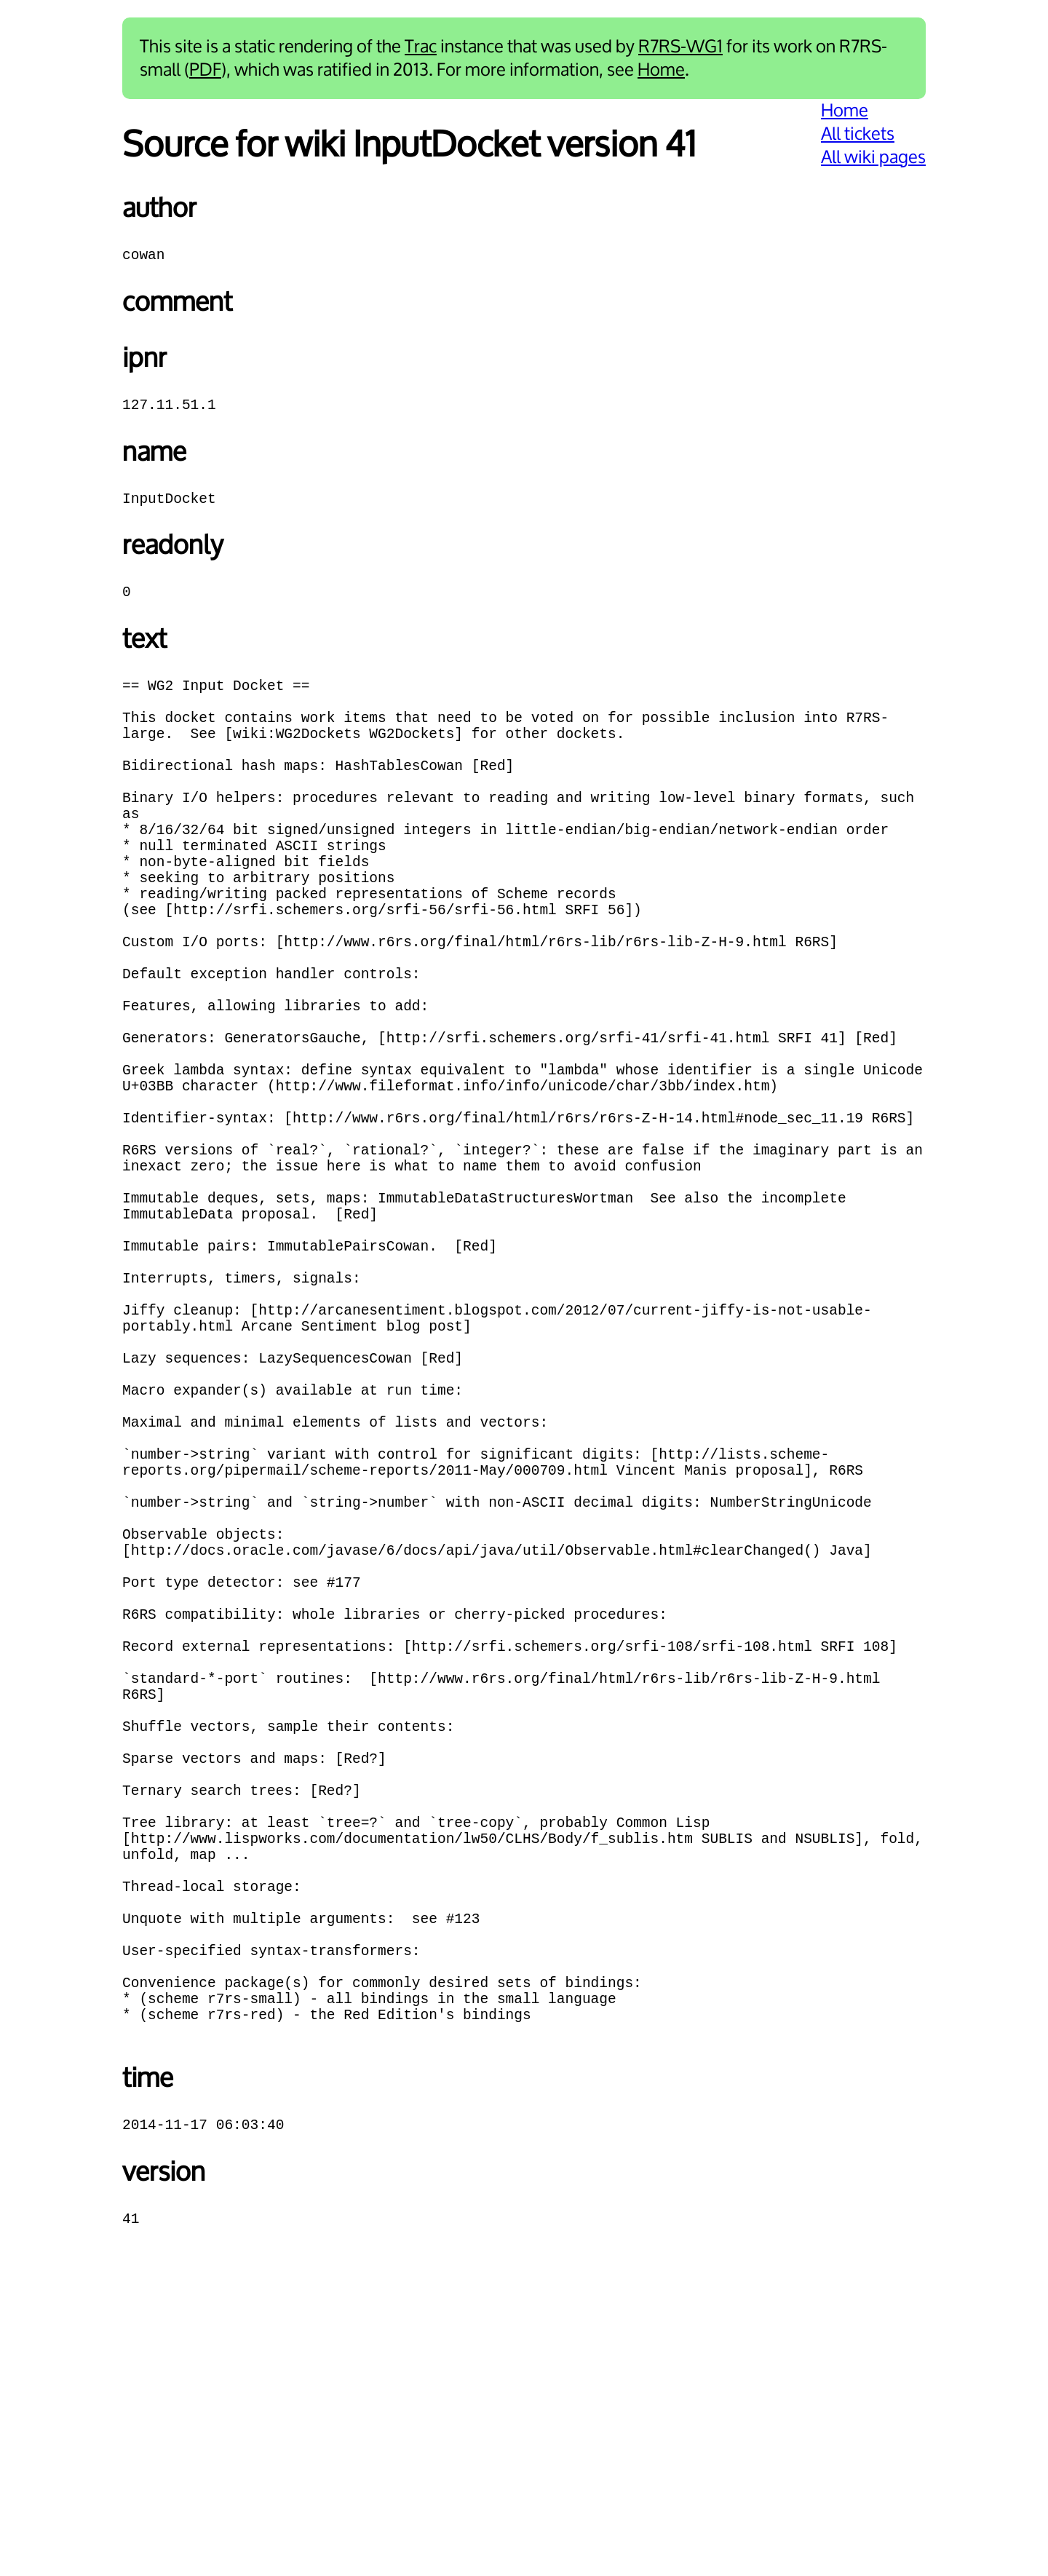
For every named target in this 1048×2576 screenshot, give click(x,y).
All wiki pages (873, 157)
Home (661, 70)
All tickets (857, 134)
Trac (421, 46)
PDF (205, 70)
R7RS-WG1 (680, 46)
